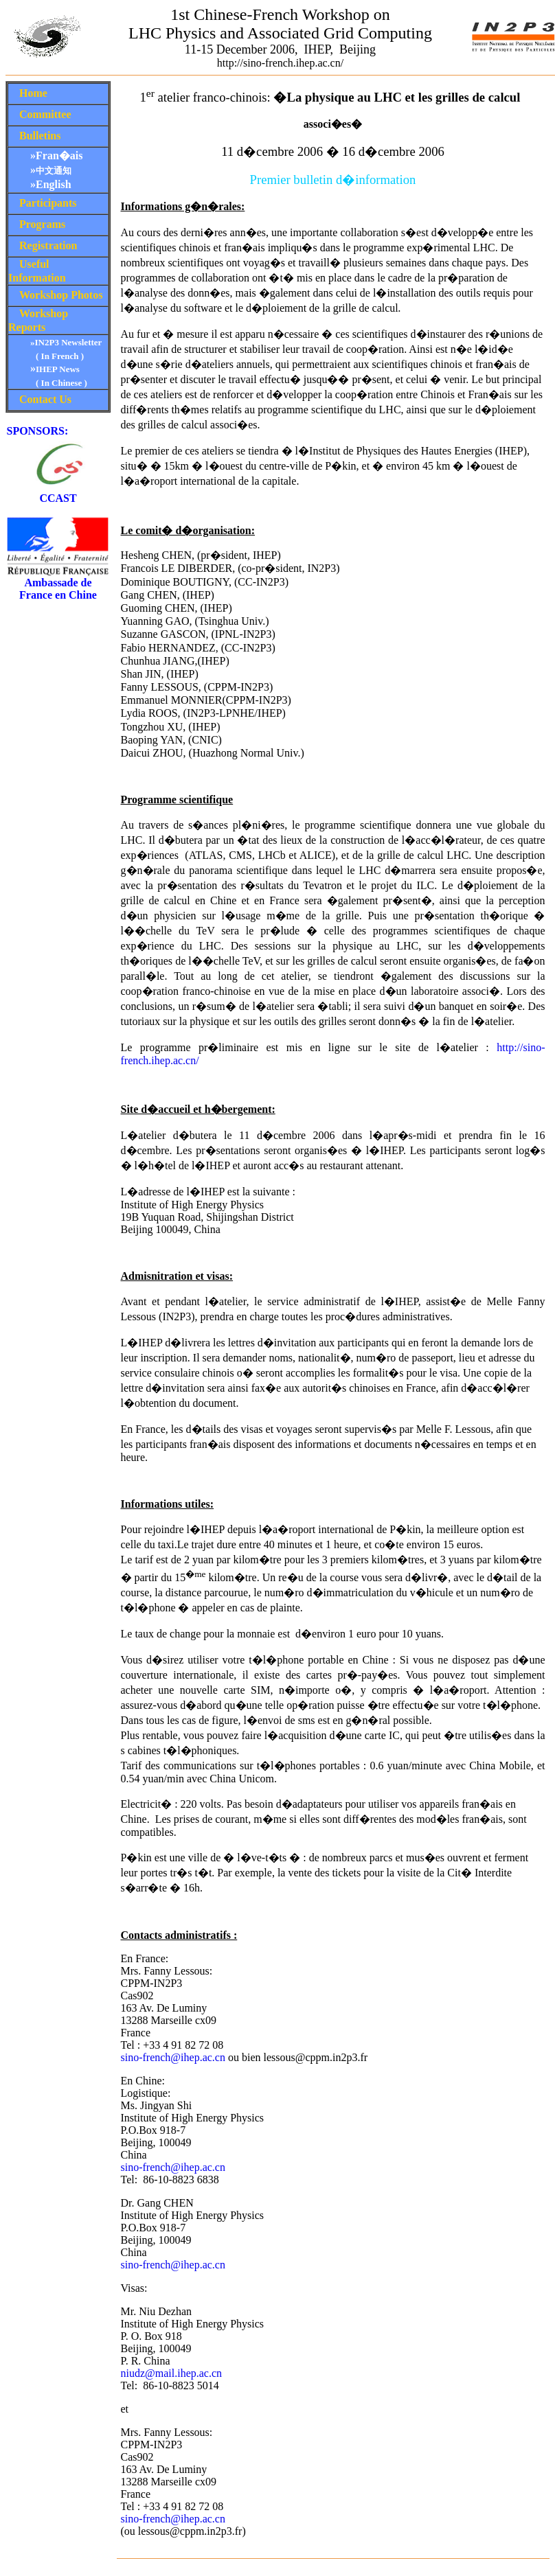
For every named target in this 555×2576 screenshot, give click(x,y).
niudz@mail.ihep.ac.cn (172, 2373)
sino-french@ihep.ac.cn (173, 2057)
